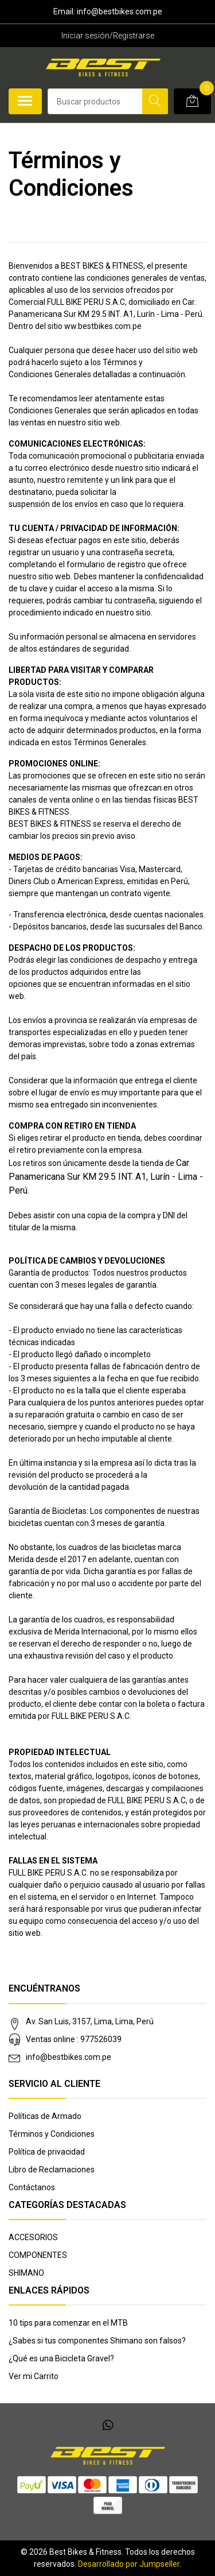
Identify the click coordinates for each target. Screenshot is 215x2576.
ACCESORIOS (33, 2237)
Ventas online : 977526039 (74, 2039)
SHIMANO (26, 2272)
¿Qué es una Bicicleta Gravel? (61, 2358)
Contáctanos (32, 2187)
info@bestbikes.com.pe (68, 2057)
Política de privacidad (47, 2151)
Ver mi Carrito (33, 2376)
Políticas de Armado (45, 2116)
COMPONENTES (38, 2255)
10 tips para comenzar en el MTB (68, 2322)
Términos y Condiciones (52, 2134)
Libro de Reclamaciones (52, 2169)
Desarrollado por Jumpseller (128, 2564)
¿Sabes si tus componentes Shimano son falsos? (97, 2340)
